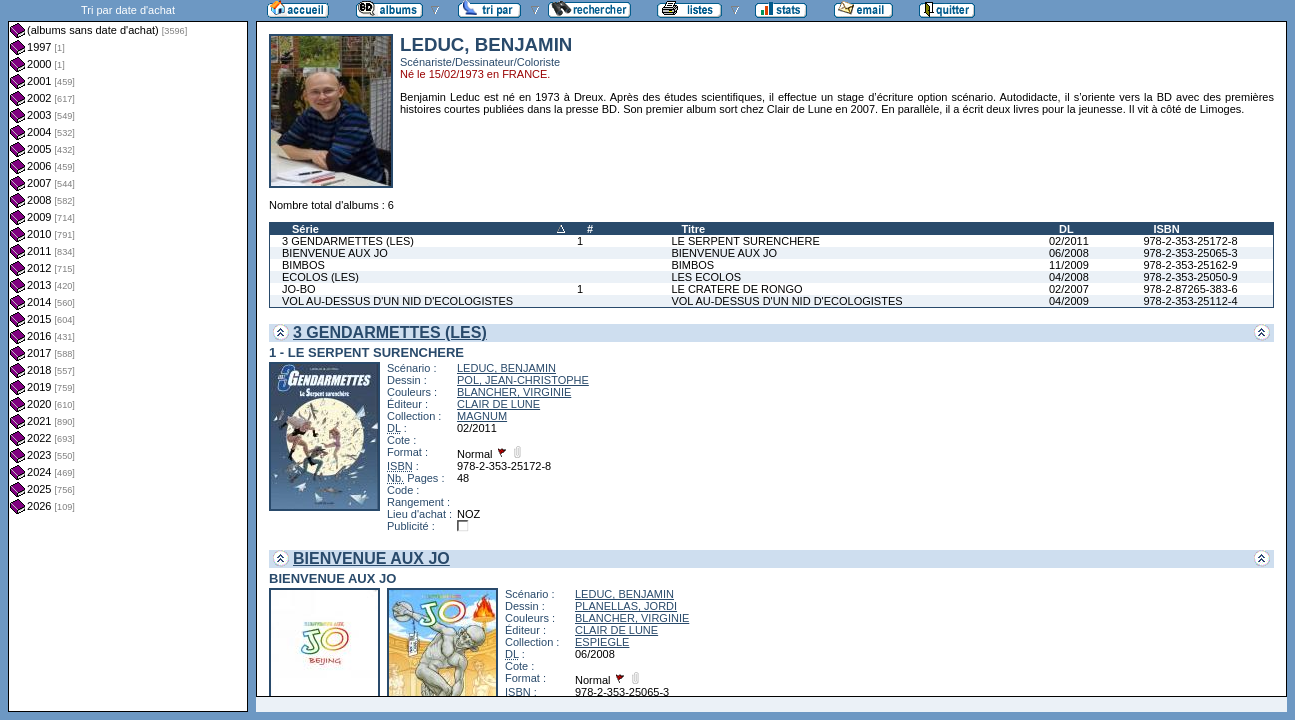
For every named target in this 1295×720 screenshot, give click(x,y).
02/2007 (1069, 289)
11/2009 (1069, 265)
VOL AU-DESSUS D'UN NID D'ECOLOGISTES (397, 301)
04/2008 (1069, 277)
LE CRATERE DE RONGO (736, 289)
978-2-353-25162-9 (1190, 265)
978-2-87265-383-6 (1190, 289)
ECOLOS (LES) (320, 277)
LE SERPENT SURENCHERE (745, 241)
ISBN (1166, 229)
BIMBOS (303, 265)
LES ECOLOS (706, 277)
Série (305, 229)
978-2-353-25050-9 (1190, 277)
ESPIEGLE (602, 642)
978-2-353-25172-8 (1190, 241)
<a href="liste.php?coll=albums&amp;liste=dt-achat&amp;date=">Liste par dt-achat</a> (128, 356)
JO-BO (299, 289)
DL (1066, 229)
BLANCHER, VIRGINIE (514, 392)
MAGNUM (482, 416)
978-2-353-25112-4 (1190, 301)
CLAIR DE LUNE (498, 404)
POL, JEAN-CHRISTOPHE (523, 380)
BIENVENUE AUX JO (335, 253)
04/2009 (1069, 301)
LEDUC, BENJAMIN (506, 368)
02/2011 (1069, 241)
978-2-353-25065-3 (1190, 253)
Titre (693, 229)
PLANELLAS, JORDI (626, 606)
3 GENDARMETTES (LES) (348, 241)
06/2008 (1069, 253)
